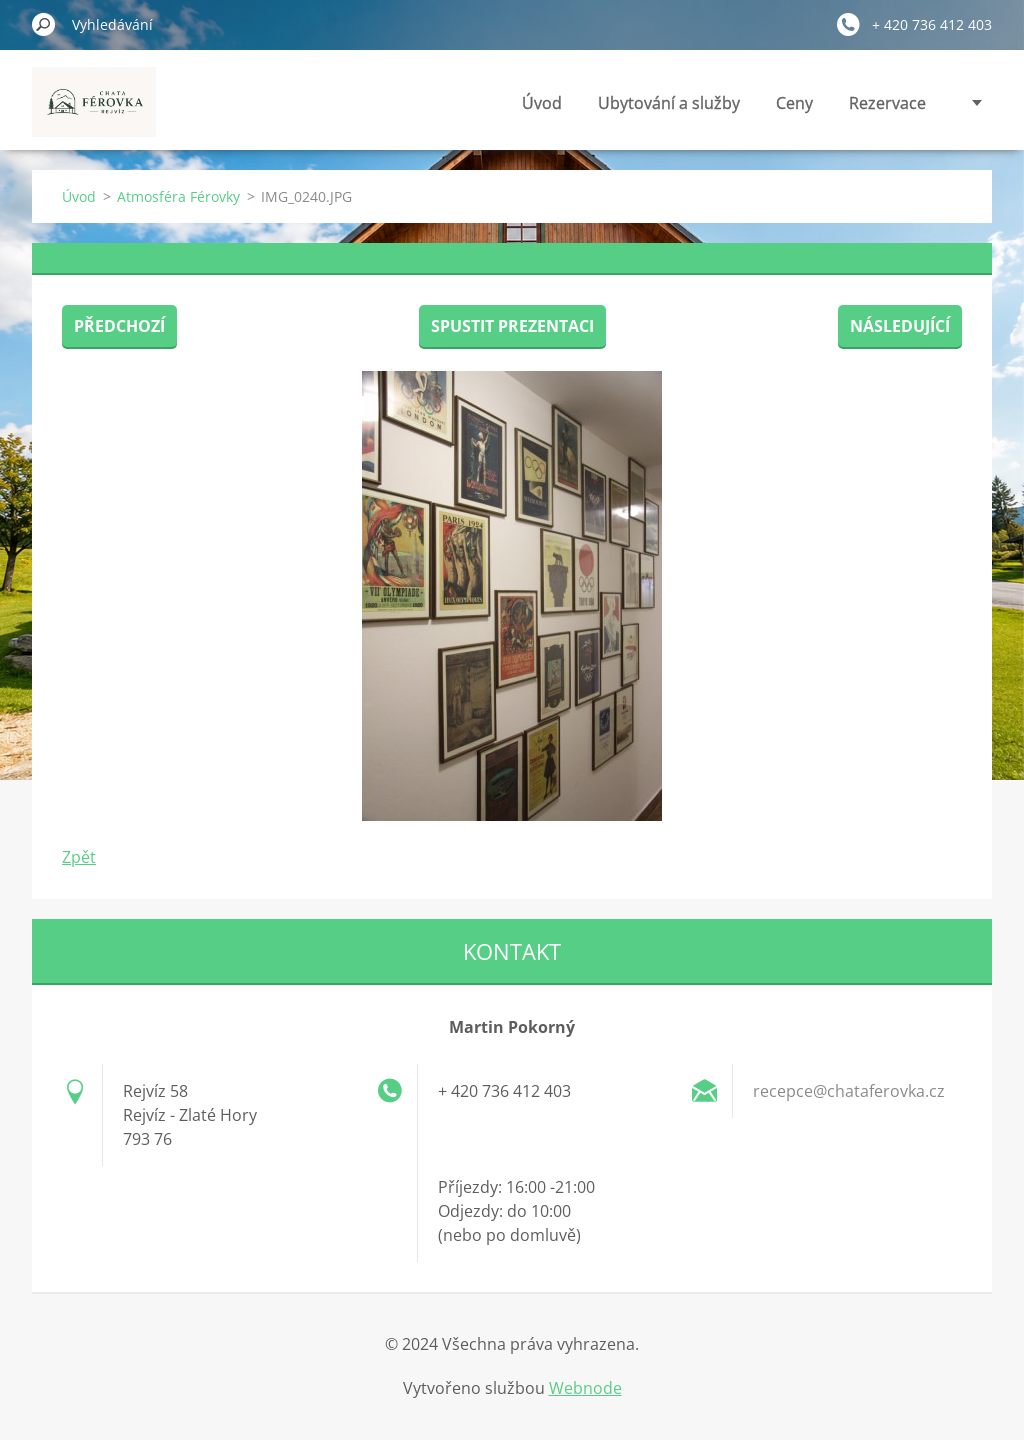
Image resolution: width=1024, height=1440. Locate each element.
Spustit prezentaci (512, 326)
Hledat (44, 24)
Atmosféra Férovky (178, 196)
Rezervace (887, 103)
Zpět (79, 857)
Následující (900, 326)
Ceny (794, 103)
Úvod (542, 103)
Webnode (585, 1388)
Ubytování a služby (669, 103)
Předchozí (119, 326)
